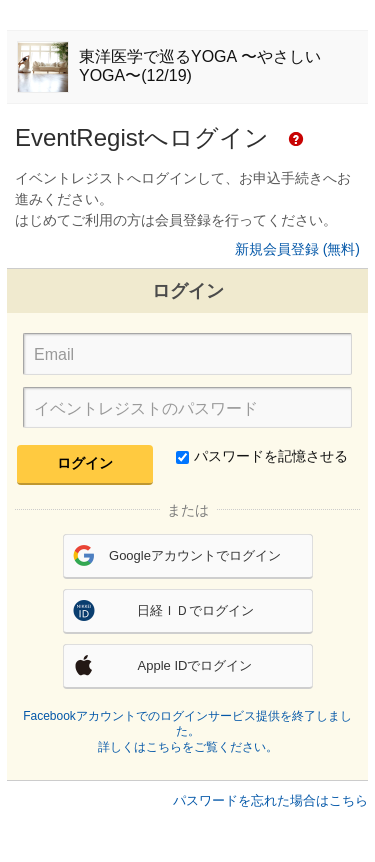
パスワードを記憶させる (262, 456)
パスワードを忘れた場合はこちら (270, 800)
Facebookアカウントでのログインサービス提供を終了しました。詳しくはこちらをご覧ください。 (187, 731)
